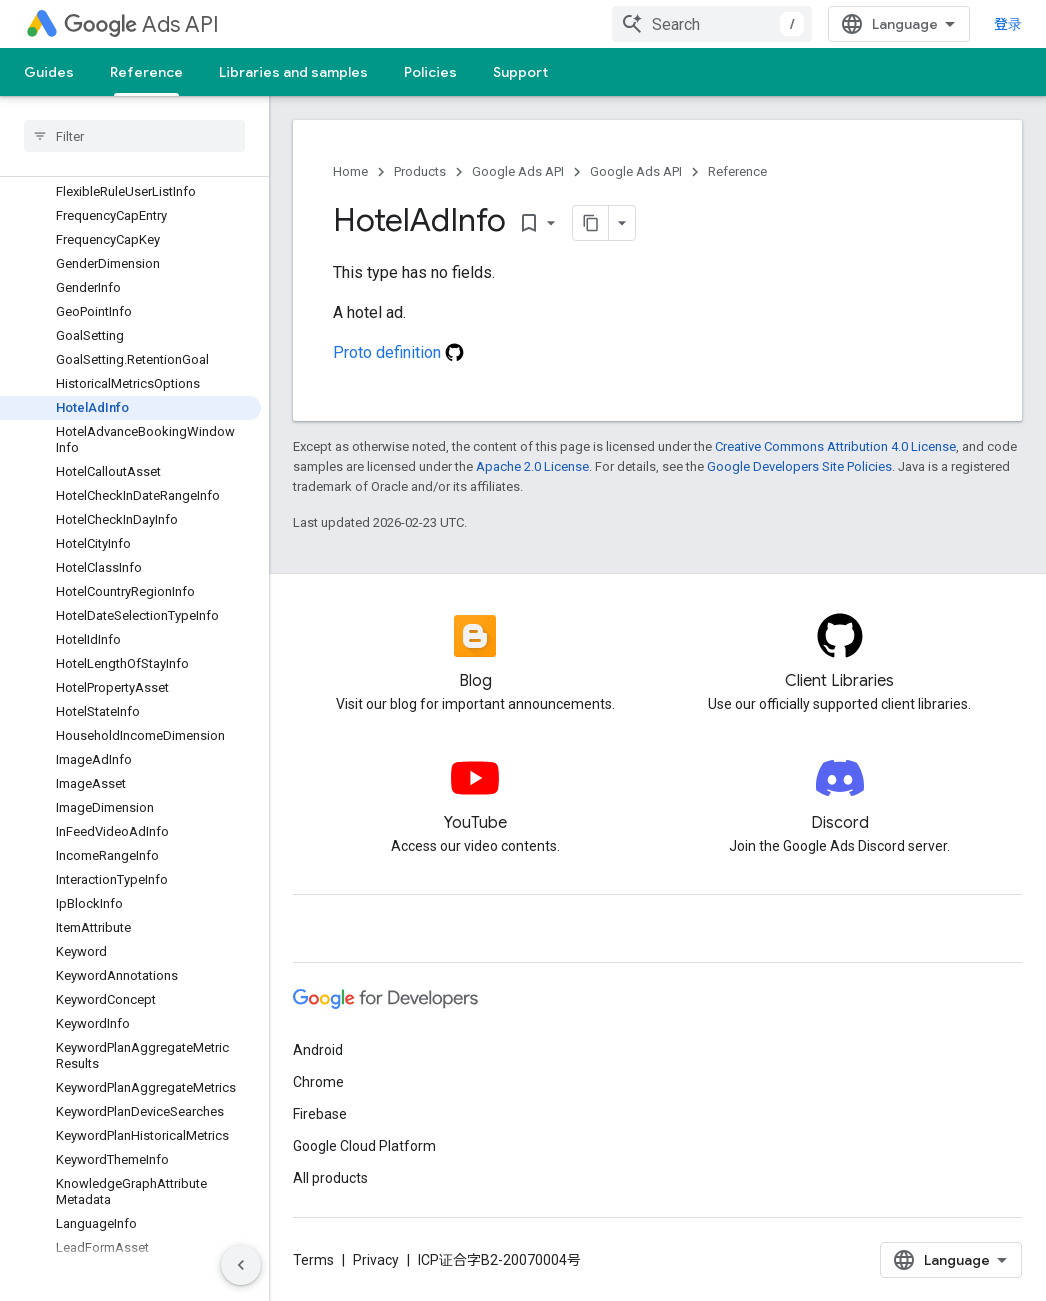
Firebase (320, 1114)
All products (330, 1178)
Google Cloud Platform (364, 1146)
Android (318, 1050)
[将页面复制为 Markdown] (591, 223)
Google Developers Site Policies (799, 466)
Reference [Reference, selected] (146, 72)
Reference (737, 171)
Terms (313, 1260)
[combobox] (712, 24)
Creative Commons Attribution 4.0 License (835, 446)
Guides (49, 72)
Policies (430, 72)
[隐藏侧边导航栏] (241, 1265)
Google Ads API (518, 171)
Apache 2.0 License (532, 466)
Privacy (376, 1260)
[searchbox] (134, 136)
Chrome (318, 1082)
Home (350, 171)
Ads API (141, 24)
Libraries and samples (293, 72)
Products (420, 171)
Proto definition (398, 352)
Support (520, 72)
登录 (1008, 24)
